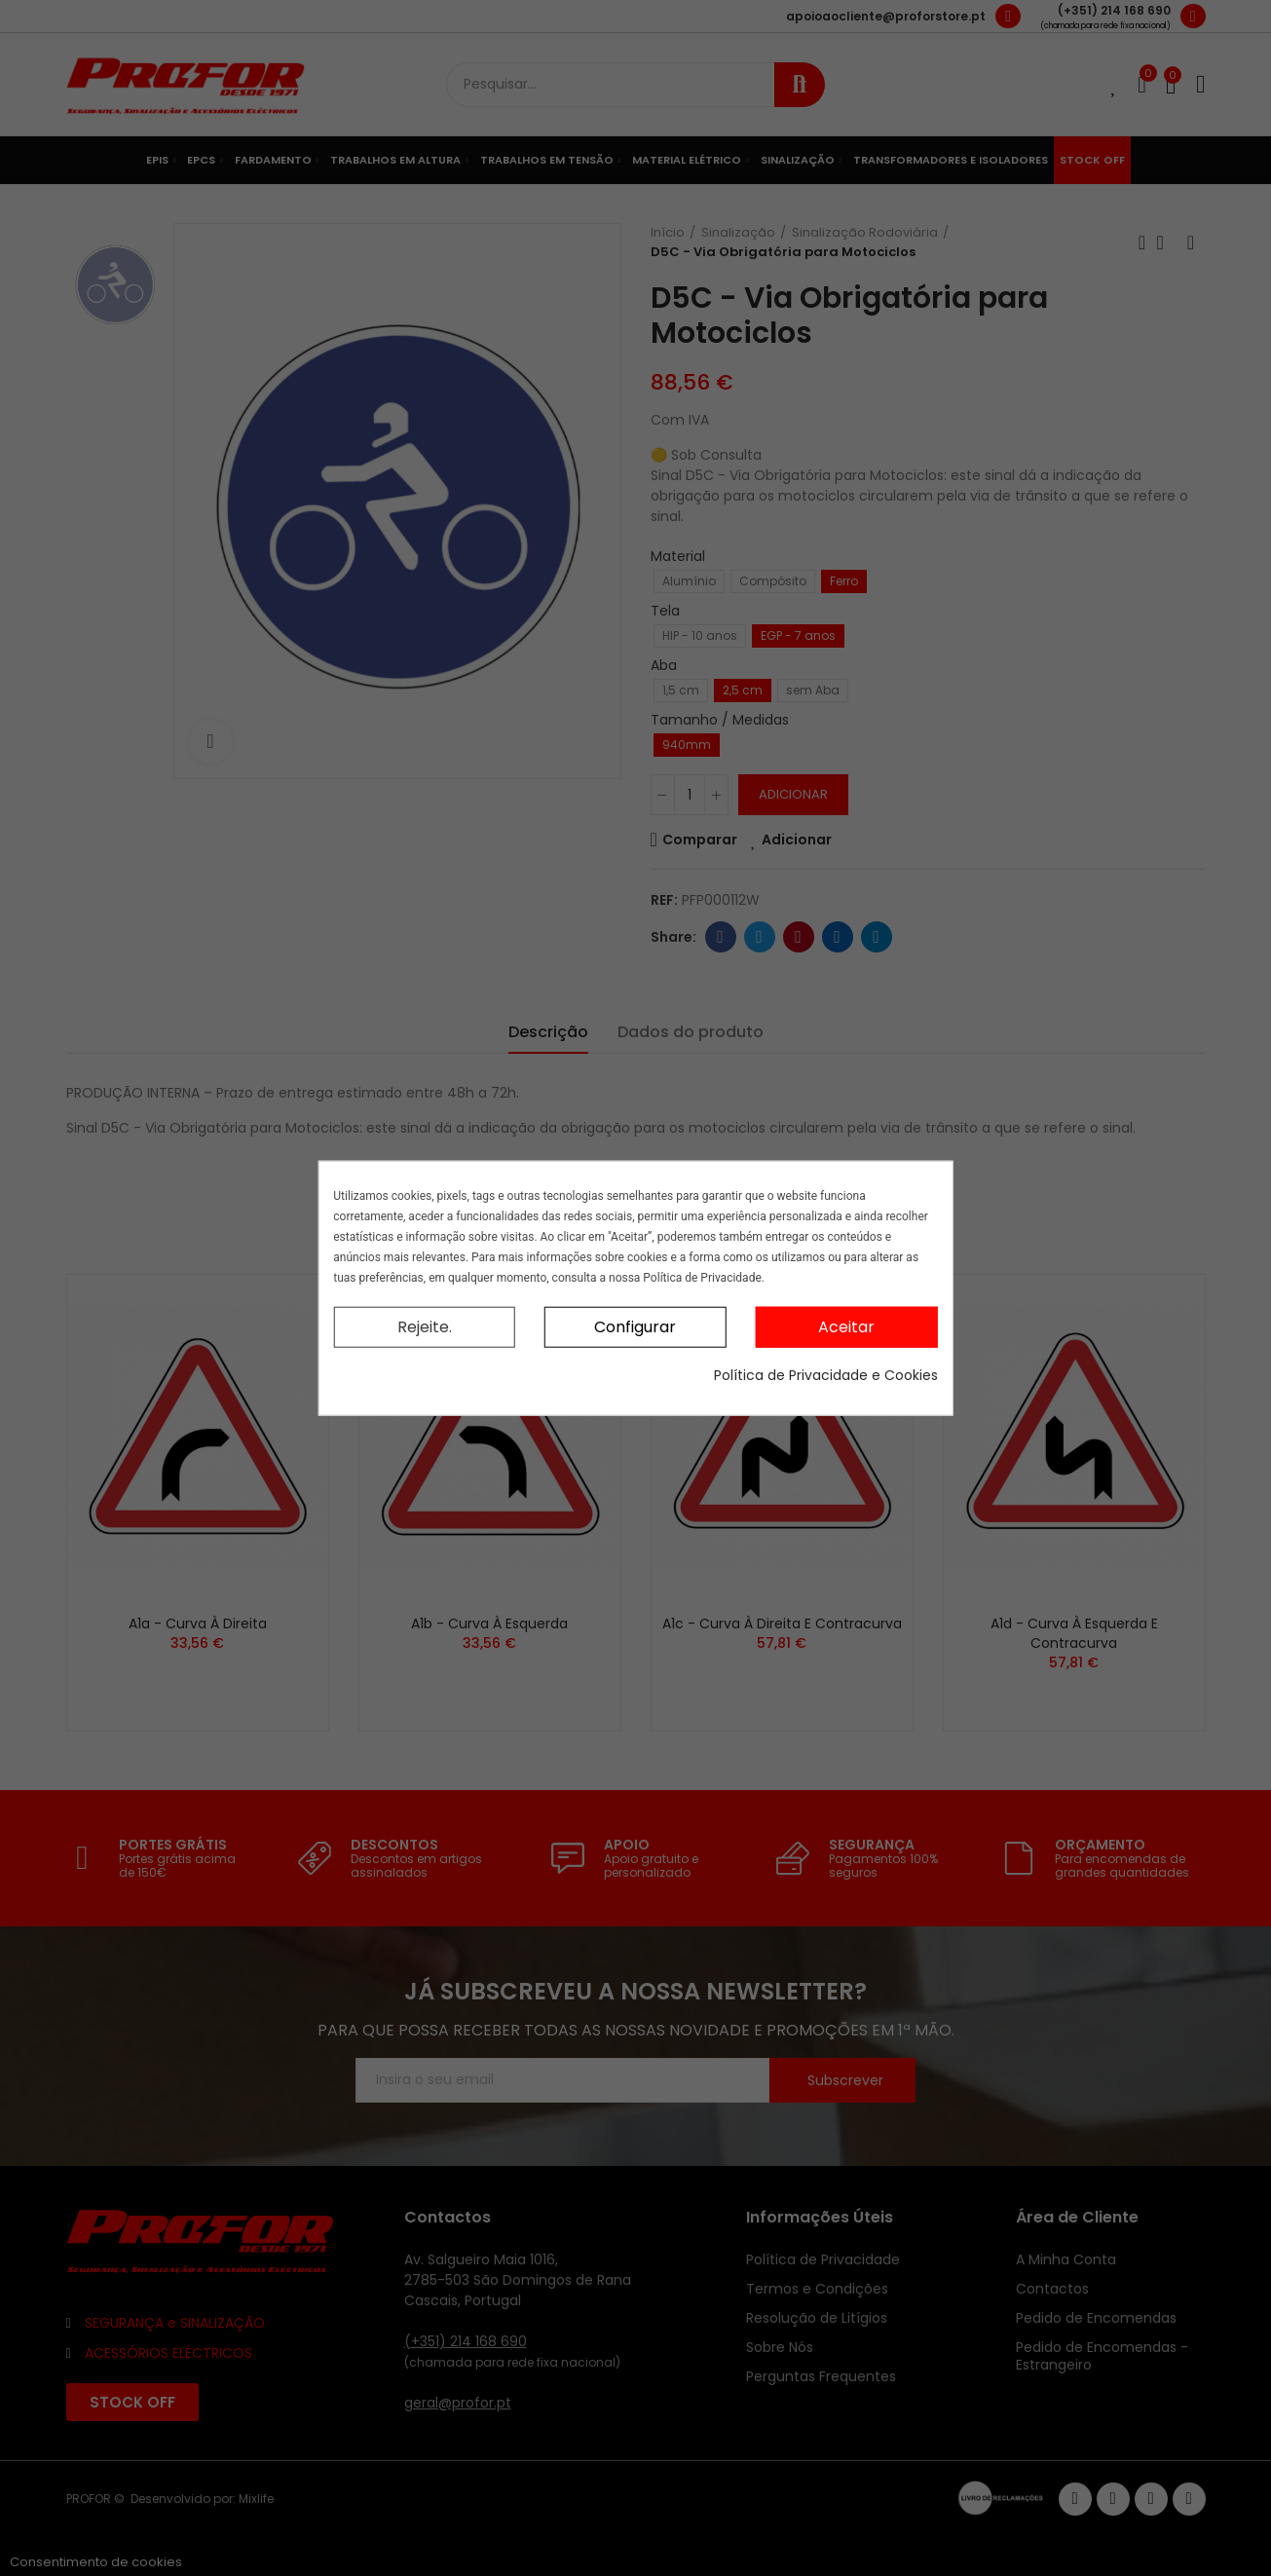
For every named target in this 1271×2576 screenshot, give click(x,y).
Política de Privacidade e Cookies (826, 1375)
